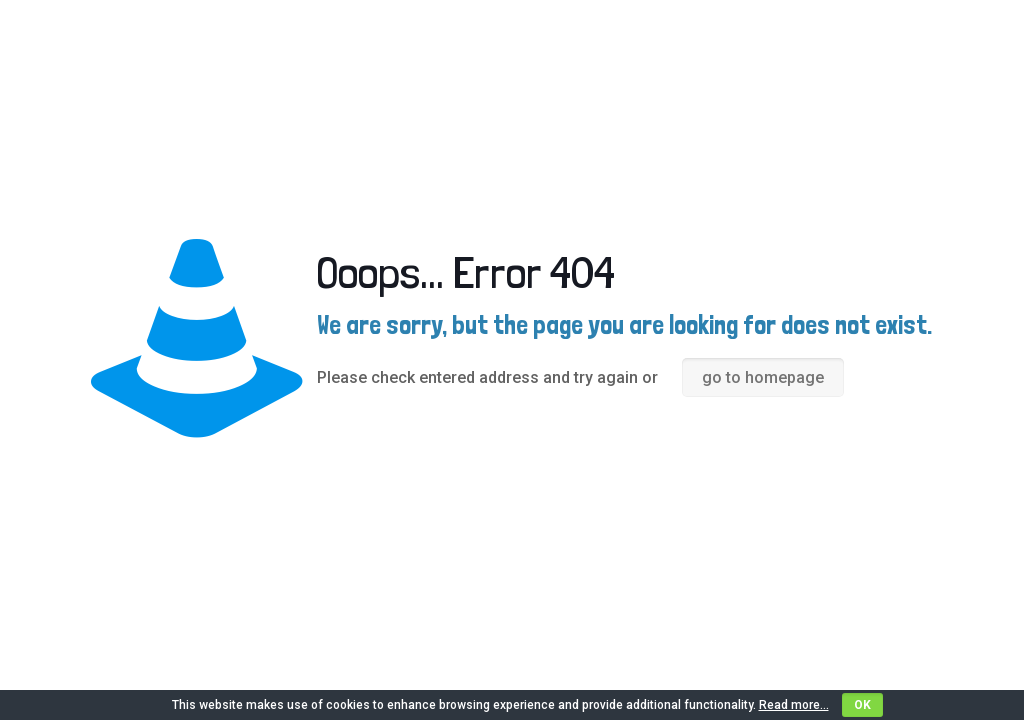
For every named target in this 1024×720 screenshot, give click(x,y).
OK (862, 705)
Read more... (794, 705)
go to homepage (763, 377)
